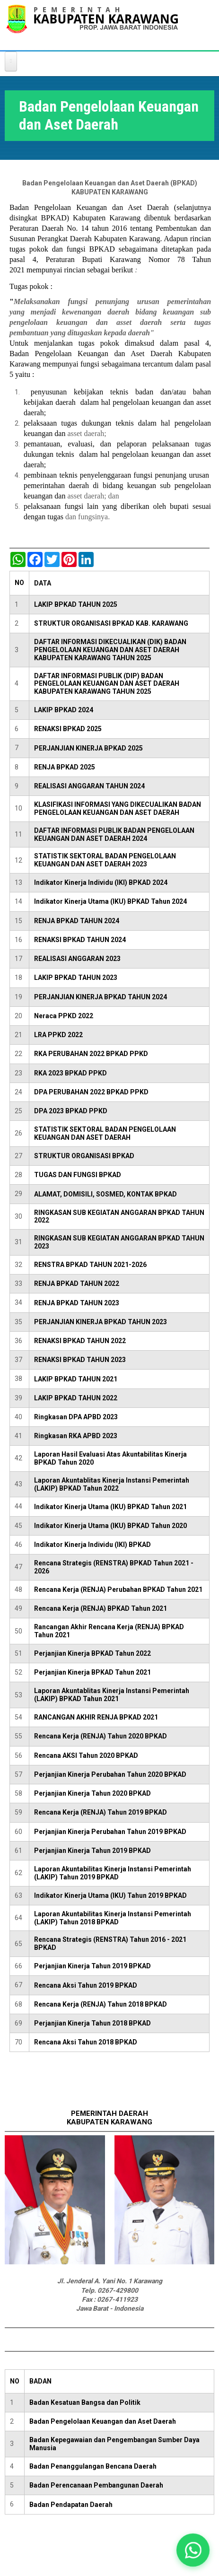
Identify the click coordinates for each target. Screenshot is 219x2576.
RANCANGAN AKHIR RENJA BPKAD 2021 (96, 1717)
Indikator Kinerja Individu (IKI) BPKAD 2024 (100, 882)
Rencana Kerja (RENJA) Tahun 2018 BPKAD (100, 2004)
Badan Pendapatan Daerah (71, 2504)
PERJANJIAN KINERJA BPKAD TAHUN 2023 (100, 1322)
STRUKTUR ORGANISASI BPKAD (84, 1156)
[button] (193, 2550)
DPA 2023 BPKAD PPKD (70, 1111)
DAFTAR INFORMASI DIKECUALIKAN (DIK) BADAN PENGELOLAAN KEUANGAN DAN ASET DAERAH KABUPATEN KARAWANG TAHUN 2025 (110, 650)
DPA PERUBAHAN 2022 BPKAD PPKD (91, 1092)
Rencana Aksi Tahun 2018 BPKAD (85, 2042)
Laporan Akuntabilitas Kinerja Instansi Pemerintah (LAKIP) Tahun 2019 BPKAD (112, 1873)
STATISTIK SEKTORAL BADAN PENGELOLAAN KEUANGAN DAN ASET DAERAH (105, 1133)
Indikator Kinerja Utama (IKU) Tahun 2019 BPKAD (110, 1895)
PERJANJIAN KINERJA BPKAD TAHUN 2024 (100, 997)
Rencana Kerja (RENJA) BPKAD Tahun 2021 (100, 1608)
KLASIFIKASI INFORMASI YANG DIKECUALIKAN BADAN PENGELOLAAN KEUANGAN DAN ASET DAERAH (117, 808)
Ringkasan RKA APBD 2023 (75, 1436)
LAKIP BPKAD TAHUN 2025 (75, 604)
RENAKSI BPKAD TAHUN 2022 (80, 1341)
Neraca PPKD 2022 (63, 1016)
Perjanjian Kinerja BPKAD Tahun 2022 (92, 1653)
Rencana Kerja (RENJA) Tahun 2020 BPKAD (100, 1736)
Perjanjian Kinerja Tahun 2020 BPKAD (92, 1793)
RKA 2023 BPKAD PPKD (70, 1073)
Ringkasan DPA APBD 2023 (76, 1417)
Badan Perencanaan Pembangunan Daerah (96, 2485)
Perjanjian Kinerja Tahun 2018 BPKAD (92, 2023)
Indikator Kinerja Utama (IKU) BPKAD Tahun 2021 (110, 1507)
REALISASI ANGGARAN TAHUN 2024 (89, 786)
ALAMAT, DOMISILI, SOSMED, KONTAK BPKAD (105, 1194)
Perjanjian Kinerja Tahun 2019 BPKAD (92, 1850)
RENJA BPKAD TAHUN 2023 (76, 1303)
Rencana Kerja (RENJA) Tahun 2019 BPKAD (100, 1812)
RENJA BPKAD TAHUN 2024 (76, 921)
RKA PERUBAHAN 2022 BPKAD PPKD (91, 1053)
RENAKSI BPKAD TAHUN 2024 (80, 939)
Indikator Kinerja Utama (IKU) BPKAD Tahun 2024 (110, 901)
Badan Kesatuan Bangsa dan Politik (84, 2402)
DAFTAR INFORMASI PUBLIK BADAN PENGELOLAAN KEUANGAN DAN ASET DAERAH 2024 (114, 834)
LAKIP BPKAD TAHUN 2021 (75, 1379)
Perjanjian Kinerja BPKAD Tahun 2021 (92, 1672)
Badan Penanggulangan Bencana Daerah (93, 2466)
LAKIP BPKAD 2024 (63, 710)
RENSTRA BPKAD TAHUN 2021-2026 (90, 1264)
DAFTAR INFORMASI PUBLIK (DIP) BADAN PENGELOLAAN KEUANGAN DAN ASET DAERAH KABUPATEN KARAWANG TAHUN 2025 (106, 684)
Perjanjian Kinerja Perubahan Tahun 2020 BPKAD (110, 1774)
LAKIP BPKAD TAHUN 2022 (75, 1398)
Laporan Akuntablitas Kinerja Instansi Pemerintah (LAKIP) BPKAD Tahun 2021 (111, 1695)
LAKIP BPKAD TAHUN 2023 (75, 977)
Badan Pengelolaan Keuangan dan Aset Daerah (102, 2421)
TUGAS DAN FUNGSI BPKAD (77, 1175)
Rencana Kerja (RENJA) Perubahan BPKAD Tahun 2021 (118, 1589)
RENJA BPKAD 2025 (64, 767)
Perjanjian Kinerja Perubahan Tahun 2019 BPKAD (110, 1831)
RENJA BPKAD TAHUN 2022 (76, 1283)
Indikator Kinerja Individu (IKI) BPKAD (92, 1544)
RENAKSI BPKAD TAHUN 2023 (80, 1359)
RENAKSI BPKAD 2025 (68, 729)
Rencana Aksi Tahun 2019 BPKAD (85, 1985)
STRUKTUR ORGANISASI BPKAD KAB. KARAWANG (111, 623)
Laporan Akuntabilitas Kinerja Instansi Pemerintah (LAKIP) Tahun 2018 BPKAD (112, 1918)
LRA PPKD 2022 (58, 1035)
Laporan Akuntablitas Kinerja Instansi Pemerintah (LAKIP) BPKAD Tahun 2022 (111, 1484)
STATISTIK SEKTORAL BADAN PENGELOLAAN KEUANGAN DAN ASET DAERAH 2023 (105, 860)
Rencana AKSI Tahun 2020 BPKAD (86, 1755)
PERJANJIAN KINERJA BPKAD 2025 (88, 748)
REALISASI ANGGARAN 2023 (77, 958)
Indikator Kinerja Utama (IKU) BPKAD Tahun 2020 (110, 1525)
